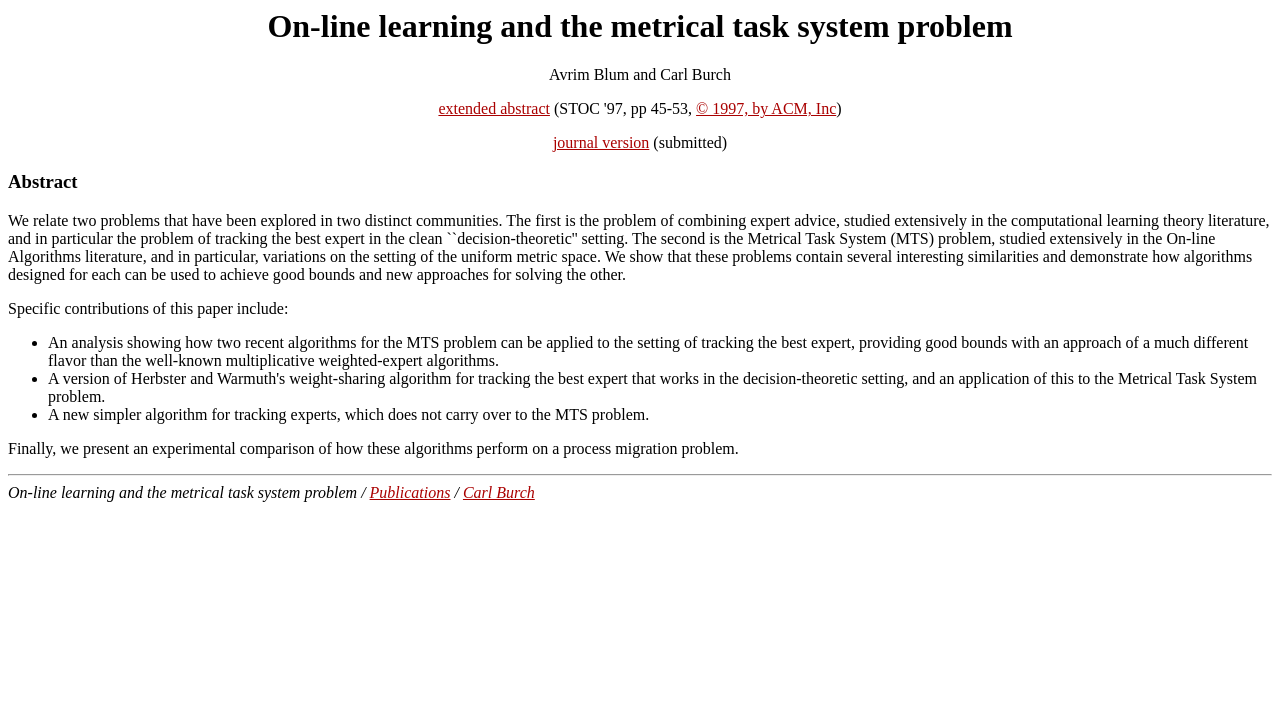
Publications (410, 492)
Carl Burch (499, 492)
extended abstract (494, 108)
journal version (601, 142)
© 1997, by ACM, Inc (766, 108)
